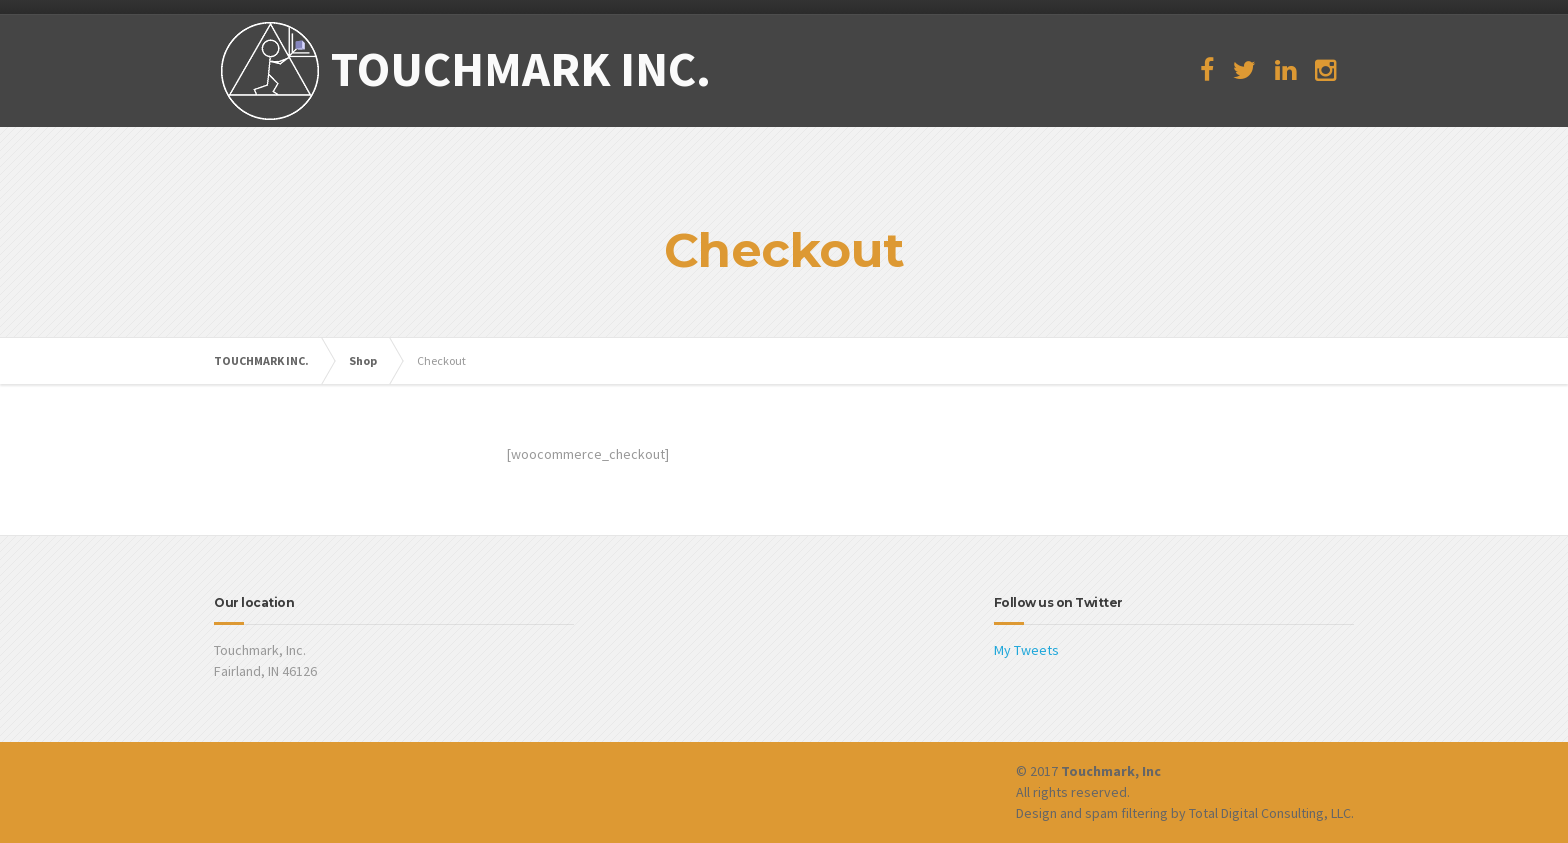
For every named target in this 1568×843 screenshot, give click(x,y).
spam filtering (1126, 813)
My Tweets (1026, 650)
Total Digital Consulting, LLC (1270, 813)
